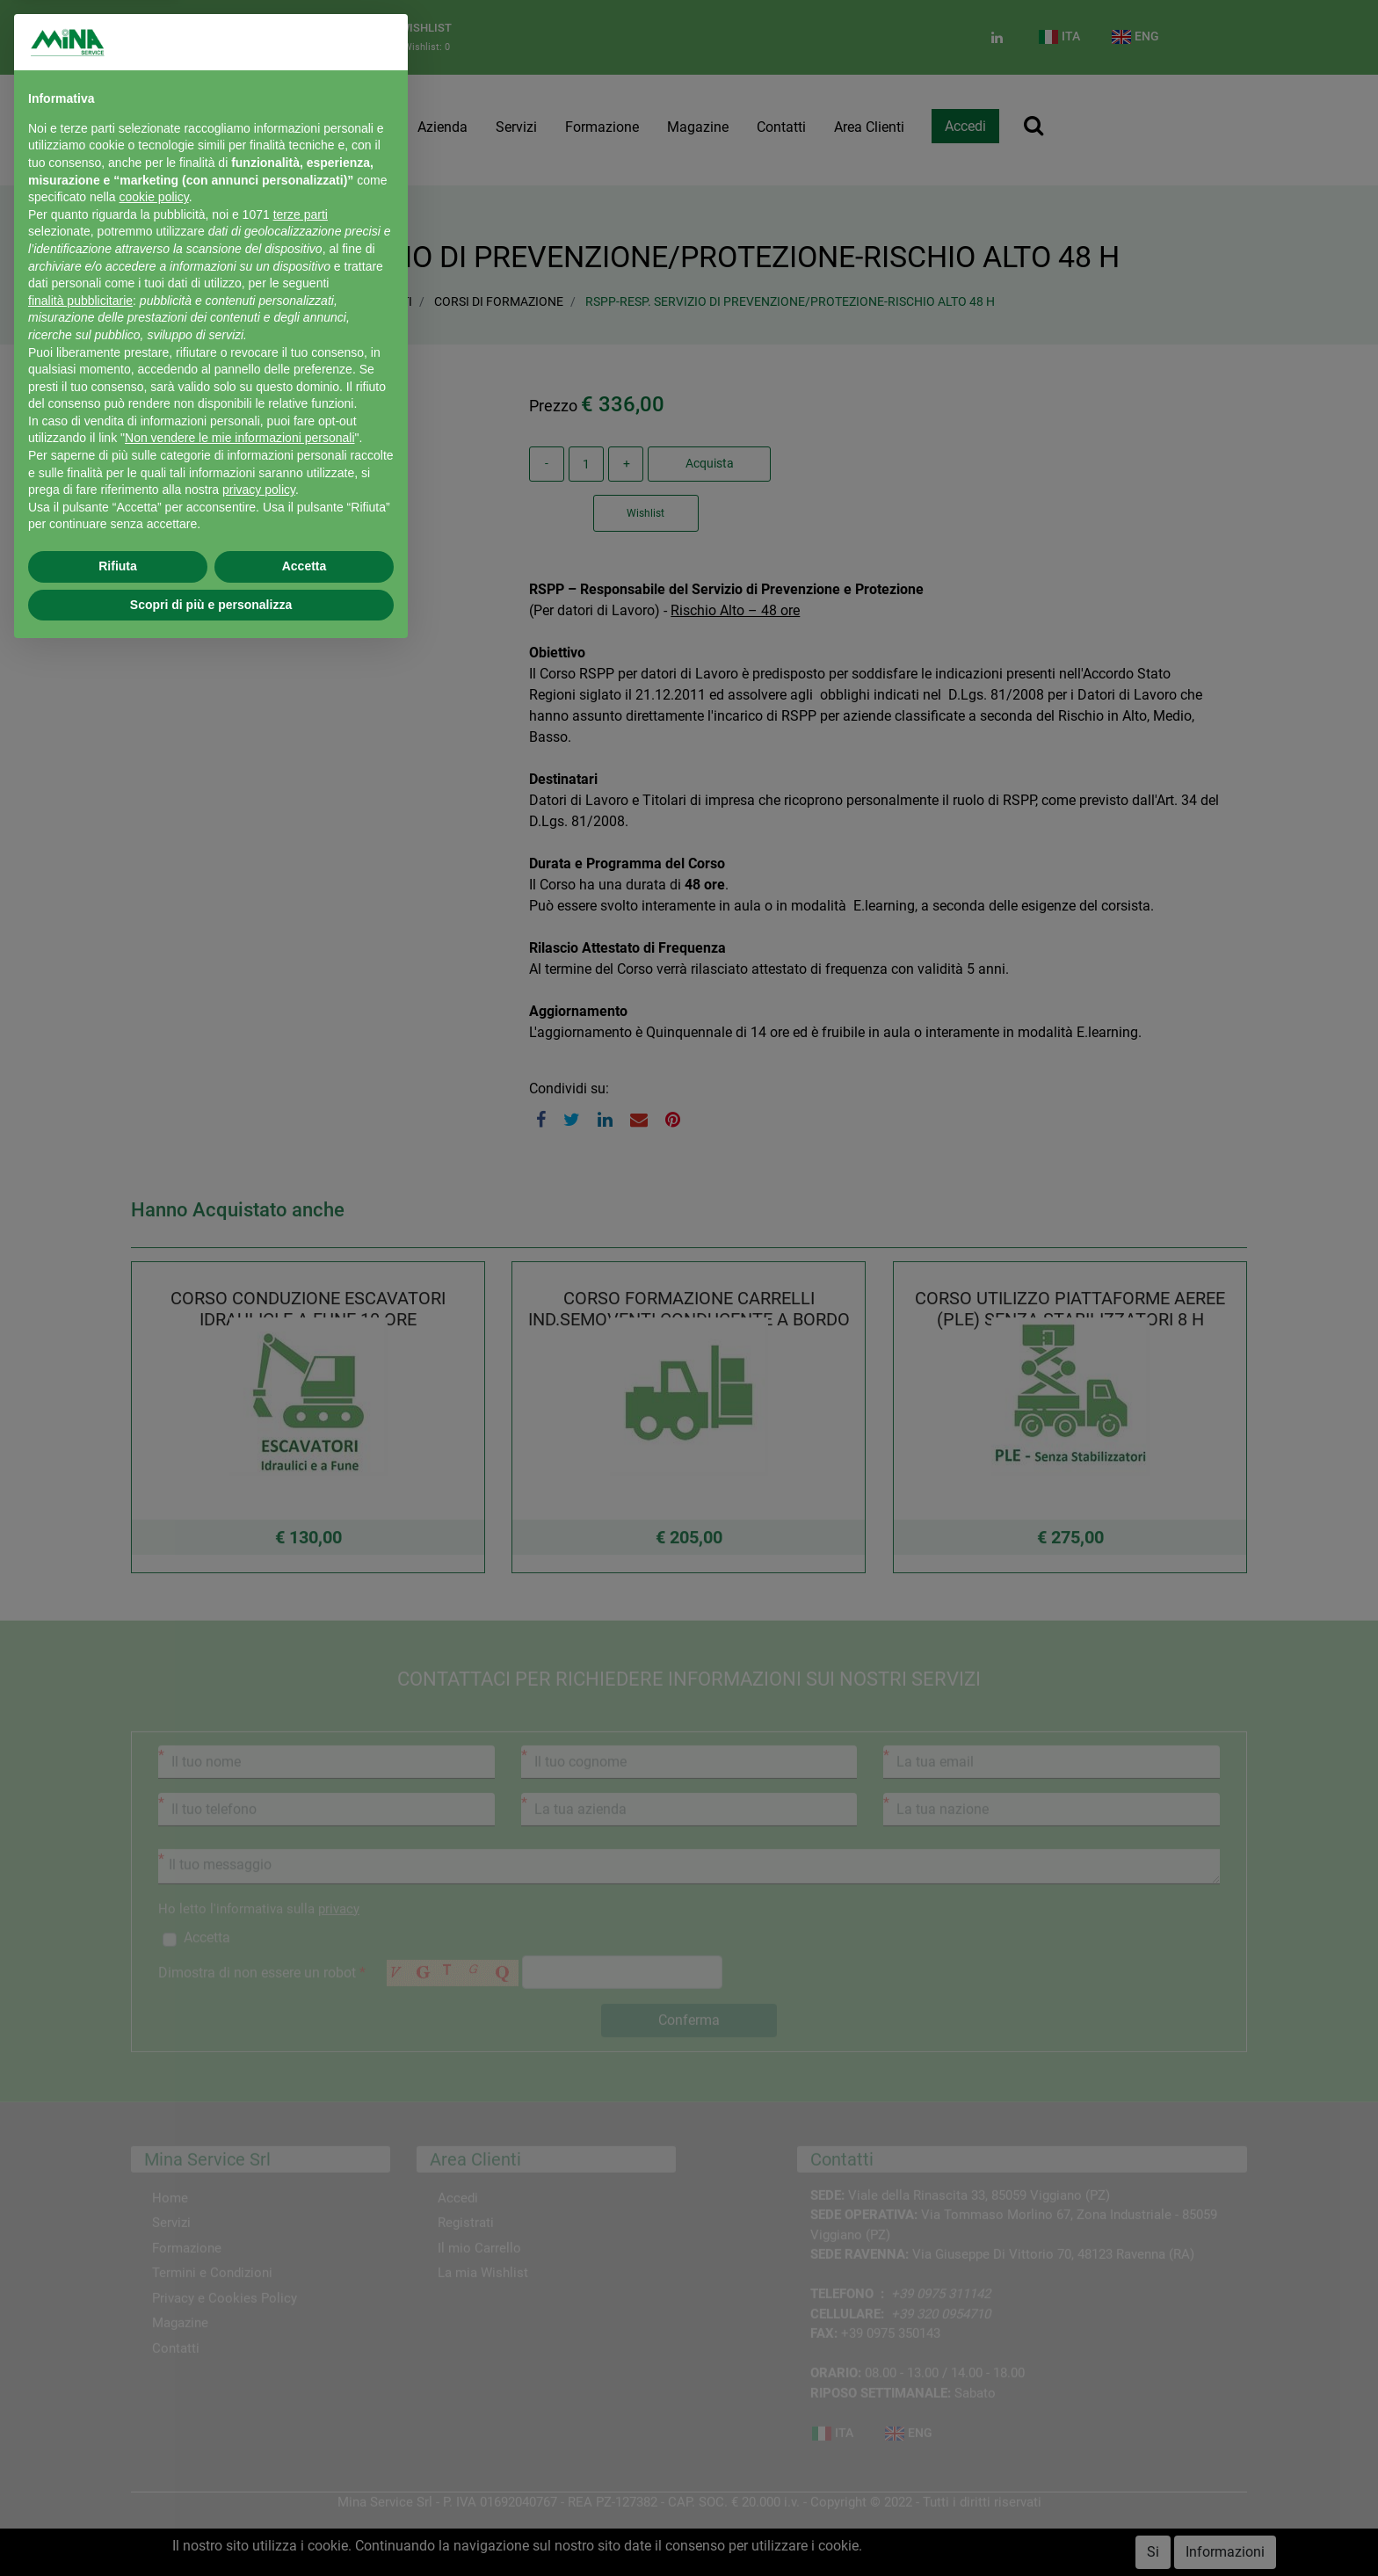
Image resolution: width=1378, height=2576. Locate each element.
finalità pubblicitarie (80, 301)
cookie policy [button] (154, 197)
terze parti (300, 214)
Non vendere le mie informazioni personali (239, 438)
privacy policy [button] (258, 490)
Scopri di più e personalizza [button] (211, 605)
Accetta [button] (304, 566)
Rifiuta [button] (117, 566)
